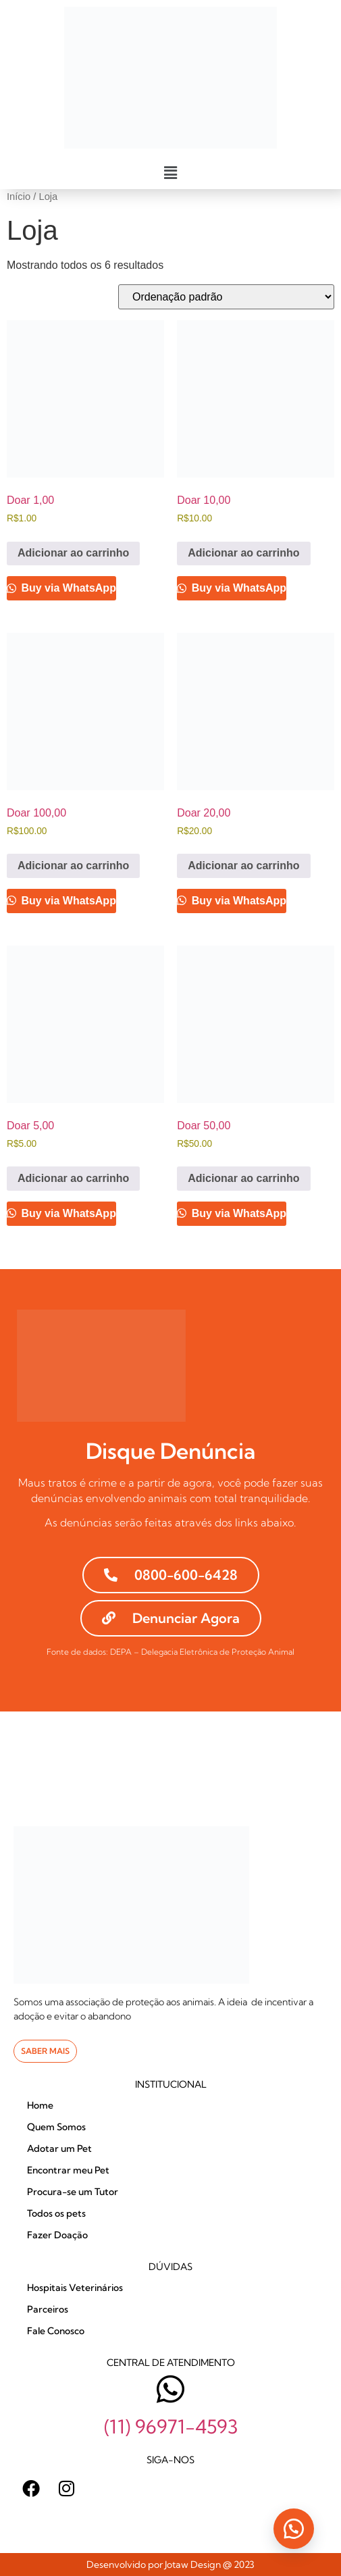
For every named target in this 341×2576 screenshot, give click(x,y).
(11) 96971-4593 (171, 2426)
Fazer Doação (57, 2235)
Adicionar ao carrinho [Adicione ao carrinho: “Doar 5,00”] (73, 1178)
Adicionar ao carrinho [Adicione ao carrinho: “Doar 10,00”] (243, 553)
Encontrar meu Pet (68, 2170)
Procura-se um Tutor (72, 2192)
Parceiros (47, 2309)
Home (40, 2105)
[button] (170, 173)
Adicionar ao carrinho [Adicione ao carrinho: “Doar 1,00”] (73, 553)
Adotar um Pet (59, 2148)
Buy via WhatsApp (67, 588)
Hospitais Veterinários (75, 2288)
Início (18, 196)
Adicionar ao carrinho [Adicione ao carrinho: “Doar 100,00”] (73, 865)
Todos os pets (56, 2213)
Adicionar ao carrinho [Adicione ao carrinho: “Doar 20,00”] (243, 865)
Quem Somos (56, 2127)
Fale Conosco (55, 2331)
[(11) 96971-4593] (170, 2389)
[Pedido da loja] (226, 296)
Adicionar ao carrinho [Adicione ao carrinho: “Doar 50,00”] (243, 1178)
